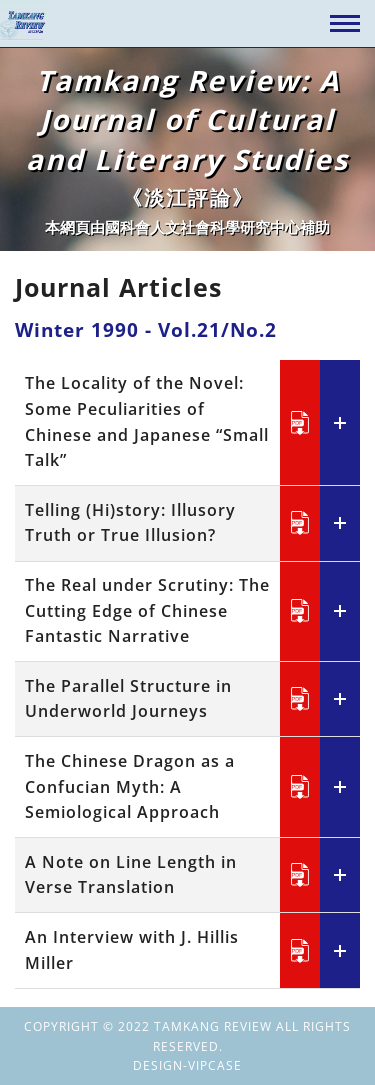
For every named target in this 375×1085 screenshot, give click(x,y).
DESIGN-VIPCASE (187, 1065)
